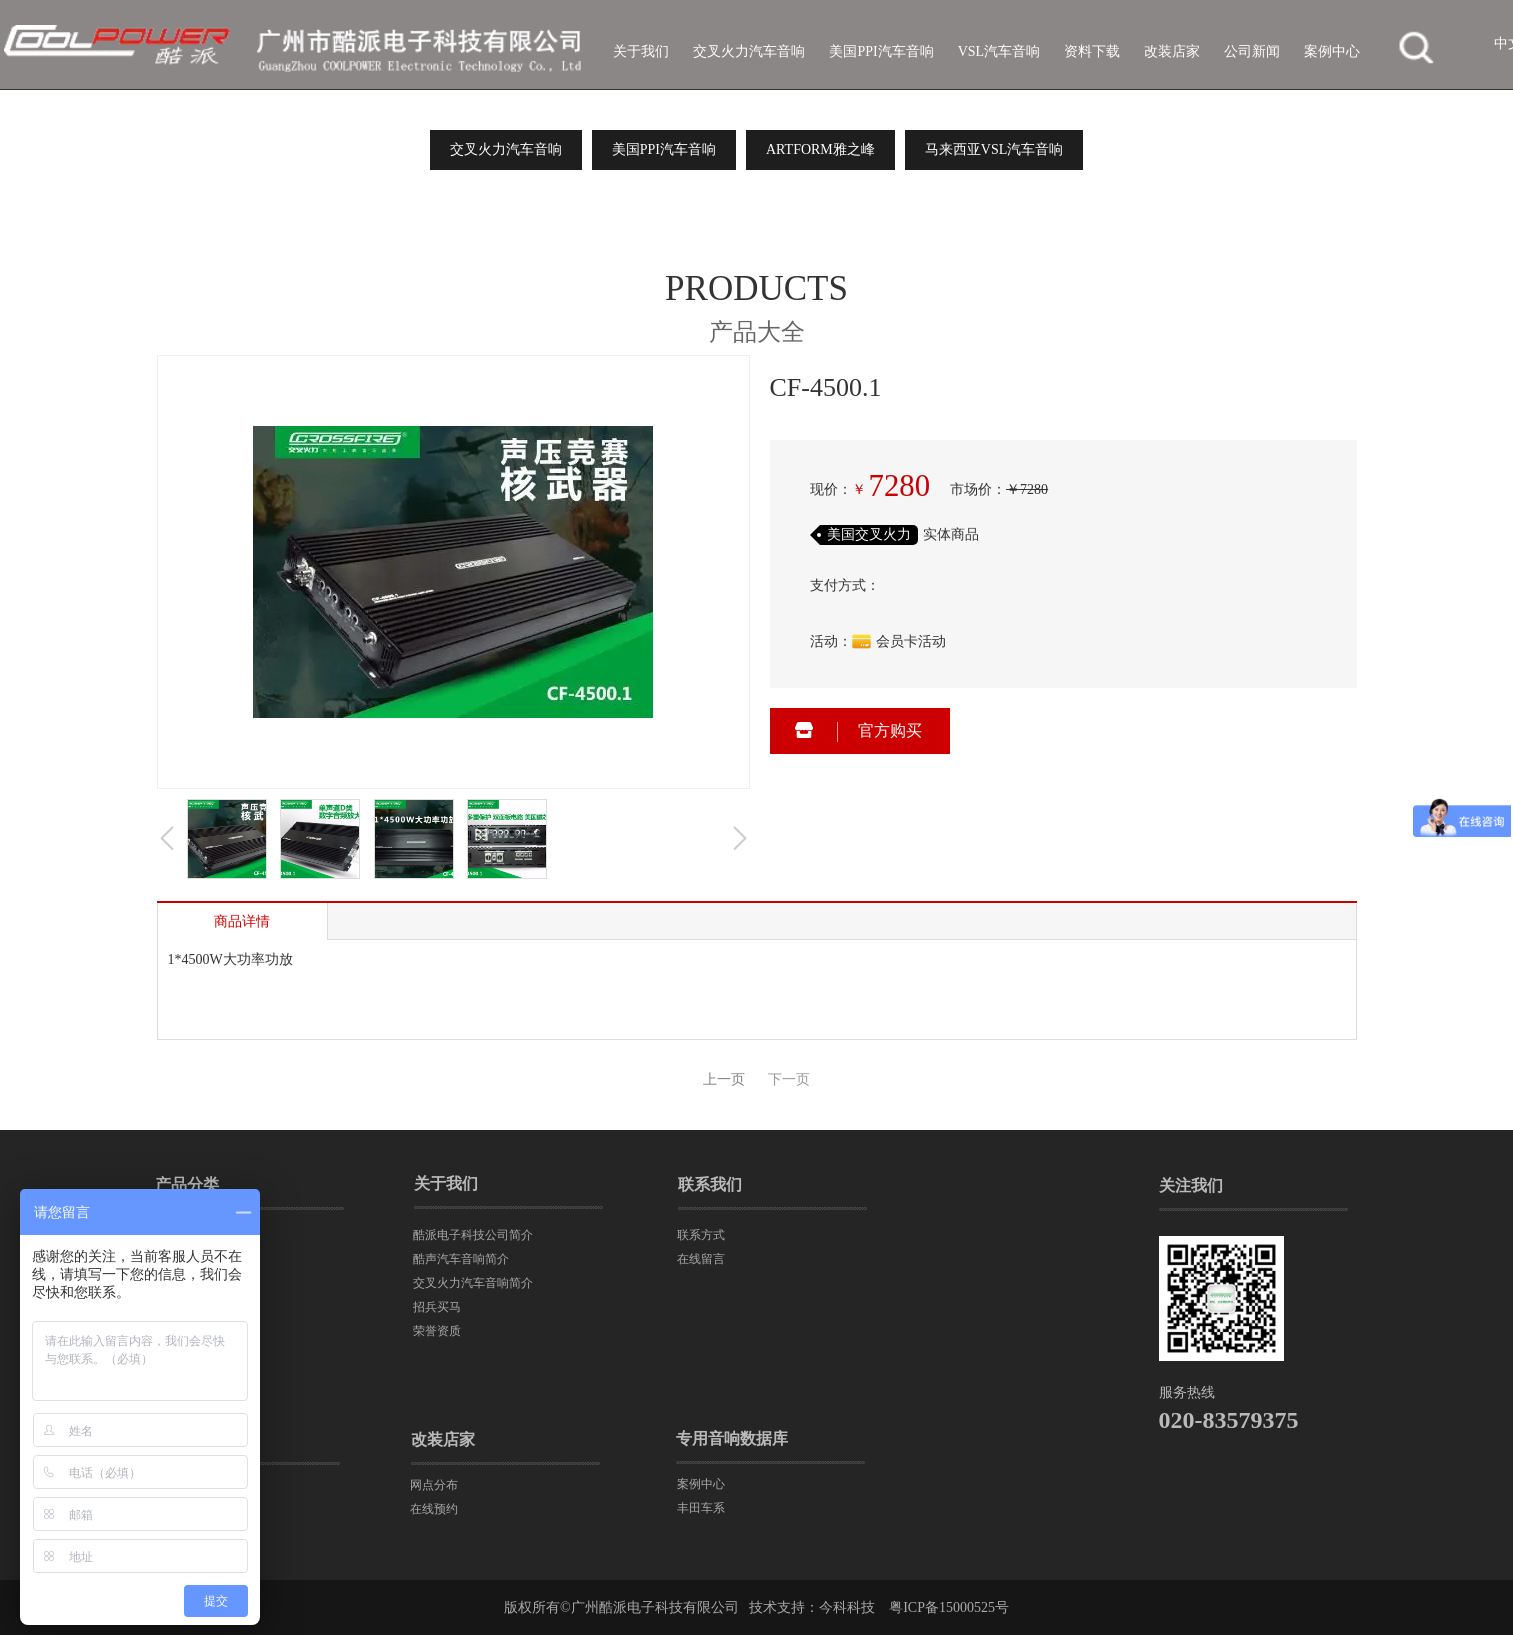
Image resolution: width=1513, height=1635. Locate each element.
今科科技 (847, 1607)
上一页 (724, 1079)
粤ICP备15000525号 (949, 1607)
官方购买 (890, 730)
